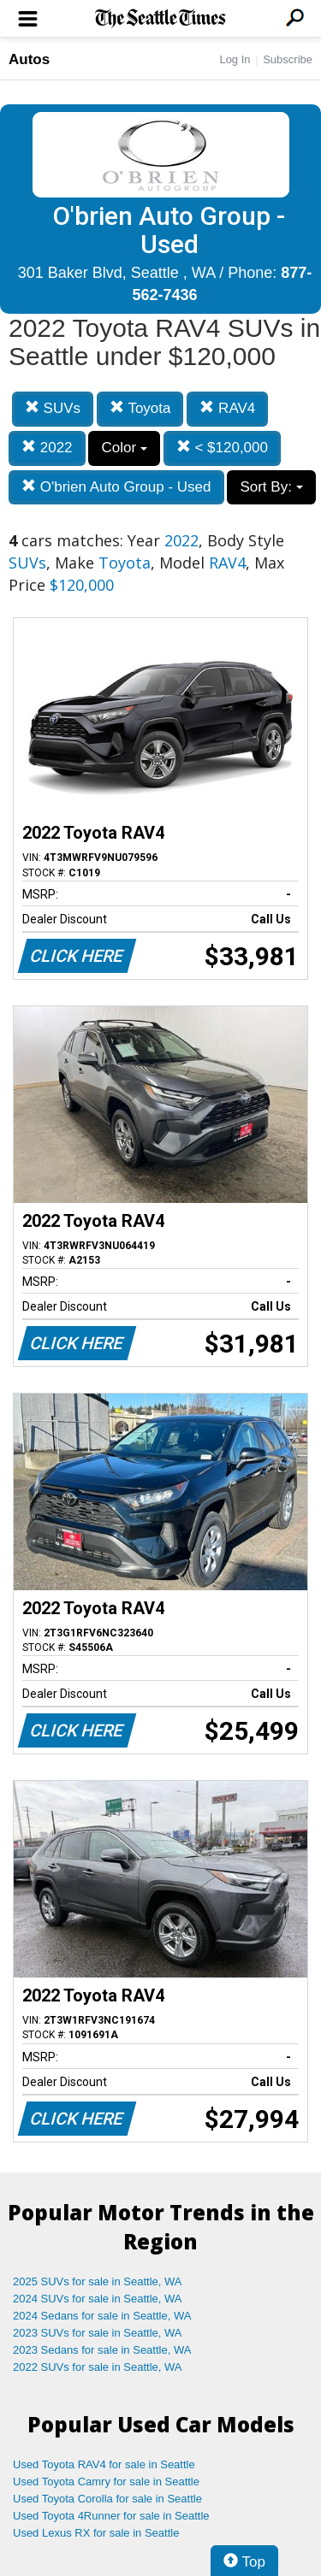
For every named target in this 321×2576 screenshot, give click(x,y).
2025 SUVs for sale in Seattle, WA (97, 2281)
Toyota (140, 408)
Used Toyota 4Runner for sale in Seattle (111, 2515)
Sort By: (271, 487)
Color (123, 447)
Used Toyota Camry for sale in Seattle (106, 2481)
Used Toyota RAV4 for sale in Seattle (104, 2464)
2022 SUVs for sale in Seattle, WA (97, 2367)
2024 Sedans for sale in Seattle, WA (102, 2315)
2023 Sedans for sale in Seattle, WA (102, 2349)
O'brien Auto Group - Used (116, 487)
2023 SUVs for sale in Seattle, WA (97, 2332)
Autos (29, 59)
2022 (47, 447)
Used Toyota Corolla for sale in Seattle (107, 2498)
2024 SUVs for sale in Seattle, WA (97, 2298)
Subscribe (287, 59)
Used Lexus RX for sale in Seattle (96, 2532)
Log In (234, 59)
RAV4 (227, 408)
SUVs (52, 408)
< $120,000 (222, 447)
